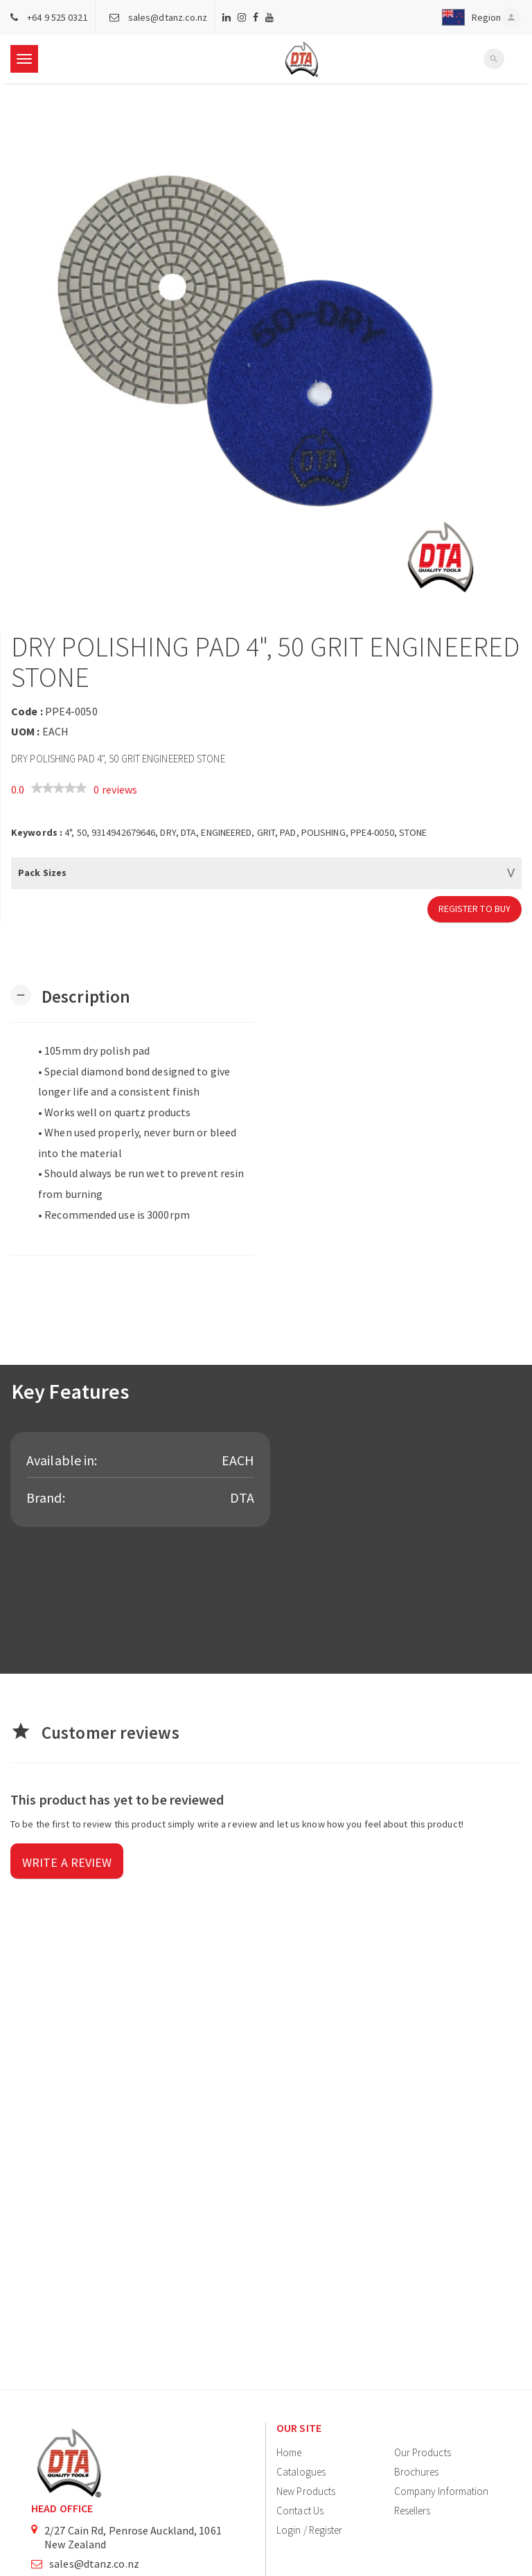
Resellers (412, 2510)
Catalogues (301, 2471)
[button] (468, 17)
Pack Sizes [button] (42, 872)
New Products (305, 2491)
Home (288, 2452)
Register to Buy (474, 908)
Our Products (422, 2452)
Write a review (67, 1862)
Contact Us (299, 2510)
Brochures (416, 2471)
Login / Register (309, 2530)
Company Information (441, 2491)
